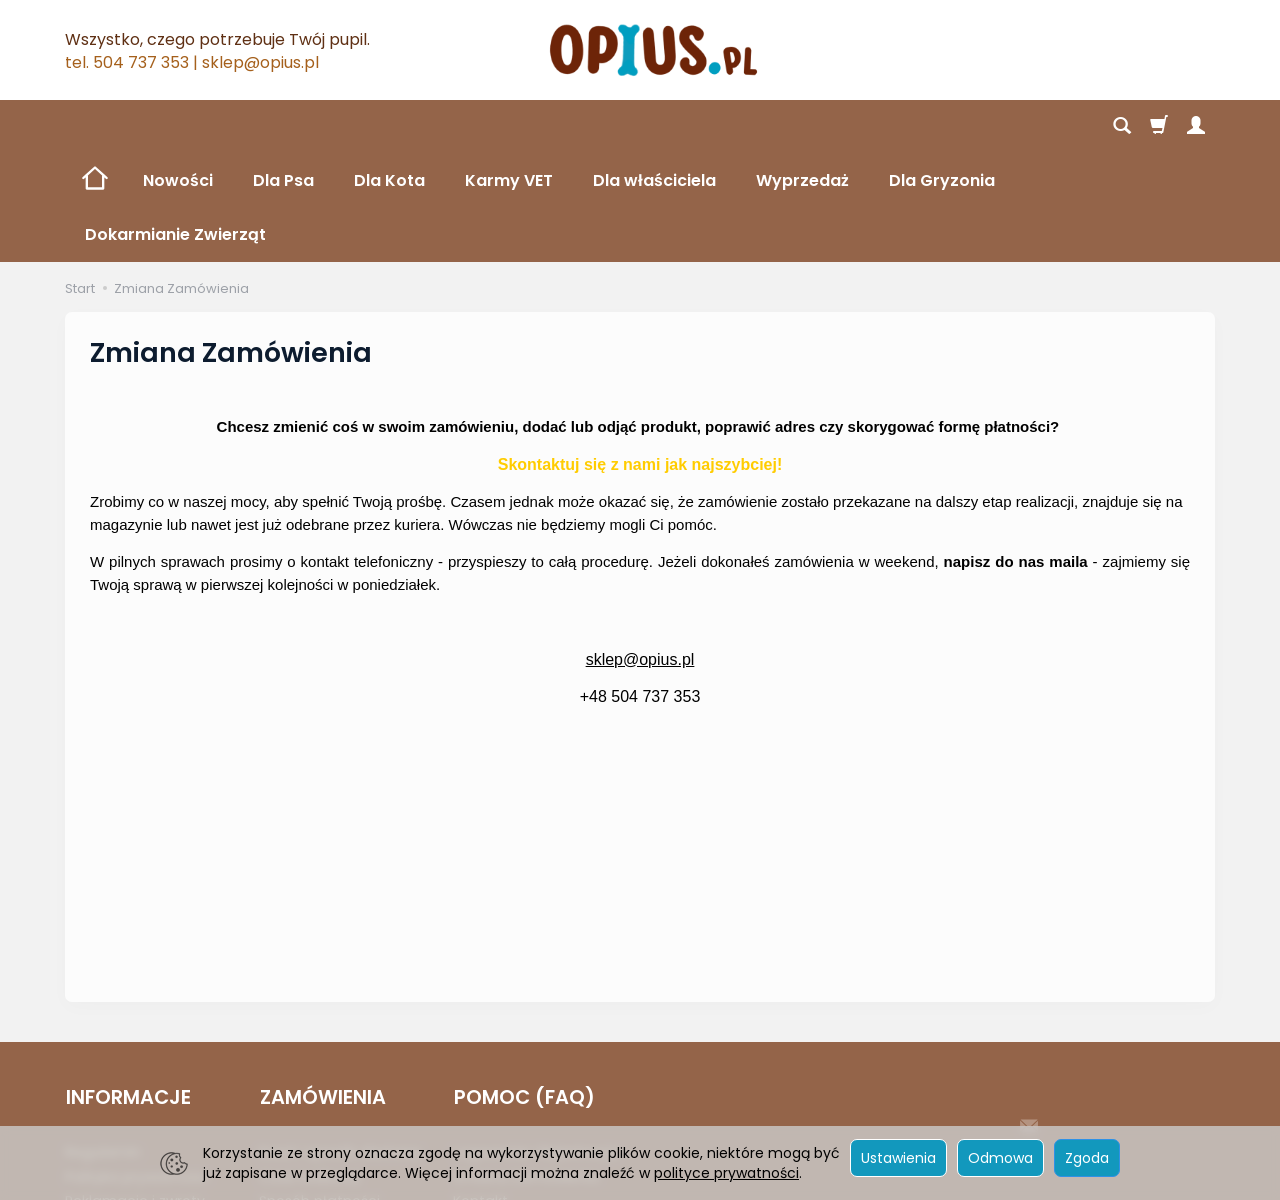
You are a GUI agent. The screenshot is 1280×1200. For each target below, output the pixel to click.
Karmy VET (509, 126)
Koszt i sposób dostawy (340, 1042)
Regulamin (103, 1042)
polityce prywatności (726, 1173)
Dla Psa (283, 126)
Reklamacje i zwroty (135, 1092)
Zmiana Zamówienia (526, 1067)
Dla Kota (389, 126)
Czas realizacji (309, 1067)
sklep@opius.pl (640, 551)
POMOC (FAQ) (523, 989)
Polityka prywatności (137, 1067)
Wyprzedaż (802, 126)
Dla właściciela (654, 126)
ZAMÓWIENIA (322, 989)
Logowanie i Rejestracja (536, 1042)
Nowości (178, 126)
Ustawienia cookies (132, 1116)
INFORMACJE (127, 989)
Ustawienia (898, 1158)
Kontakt (480, 1092)
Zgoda (1087, 1158)
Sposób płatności (319, 1092)
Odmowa (1000, 1158)
